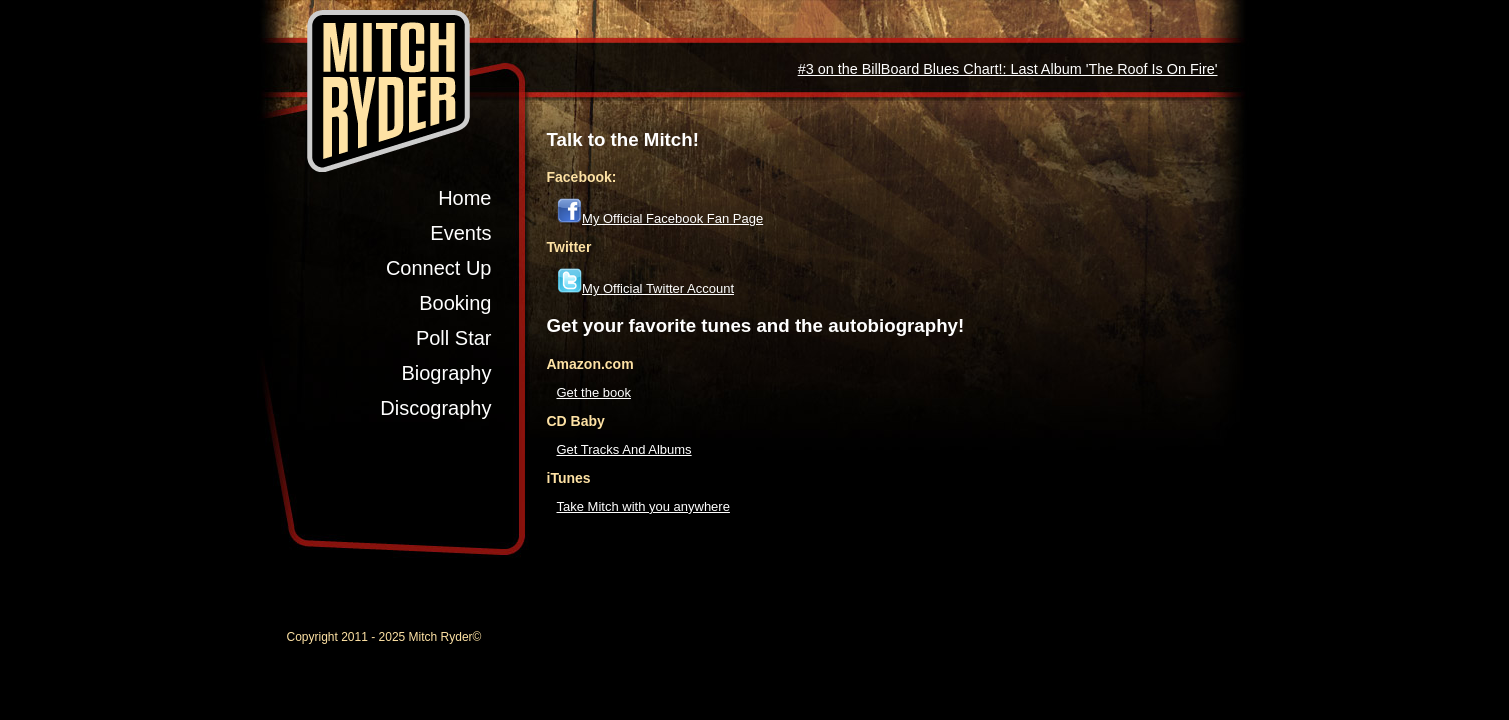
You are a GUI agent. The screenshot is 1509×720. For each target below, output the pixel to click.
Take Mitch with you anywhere (643, 506)
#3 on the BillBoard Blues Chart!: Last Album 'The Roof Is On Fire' (1008, 69)
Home (464, 198)
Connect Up (439, 268)
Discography (435, 408)
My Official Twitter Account (658, 288)
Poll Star (454, 338)
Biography (446, 373)
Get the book (594, 392)
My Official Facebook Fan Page (672, 218)
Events (460, 233)
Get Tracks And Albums (624, 449)
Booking (455, 303)
